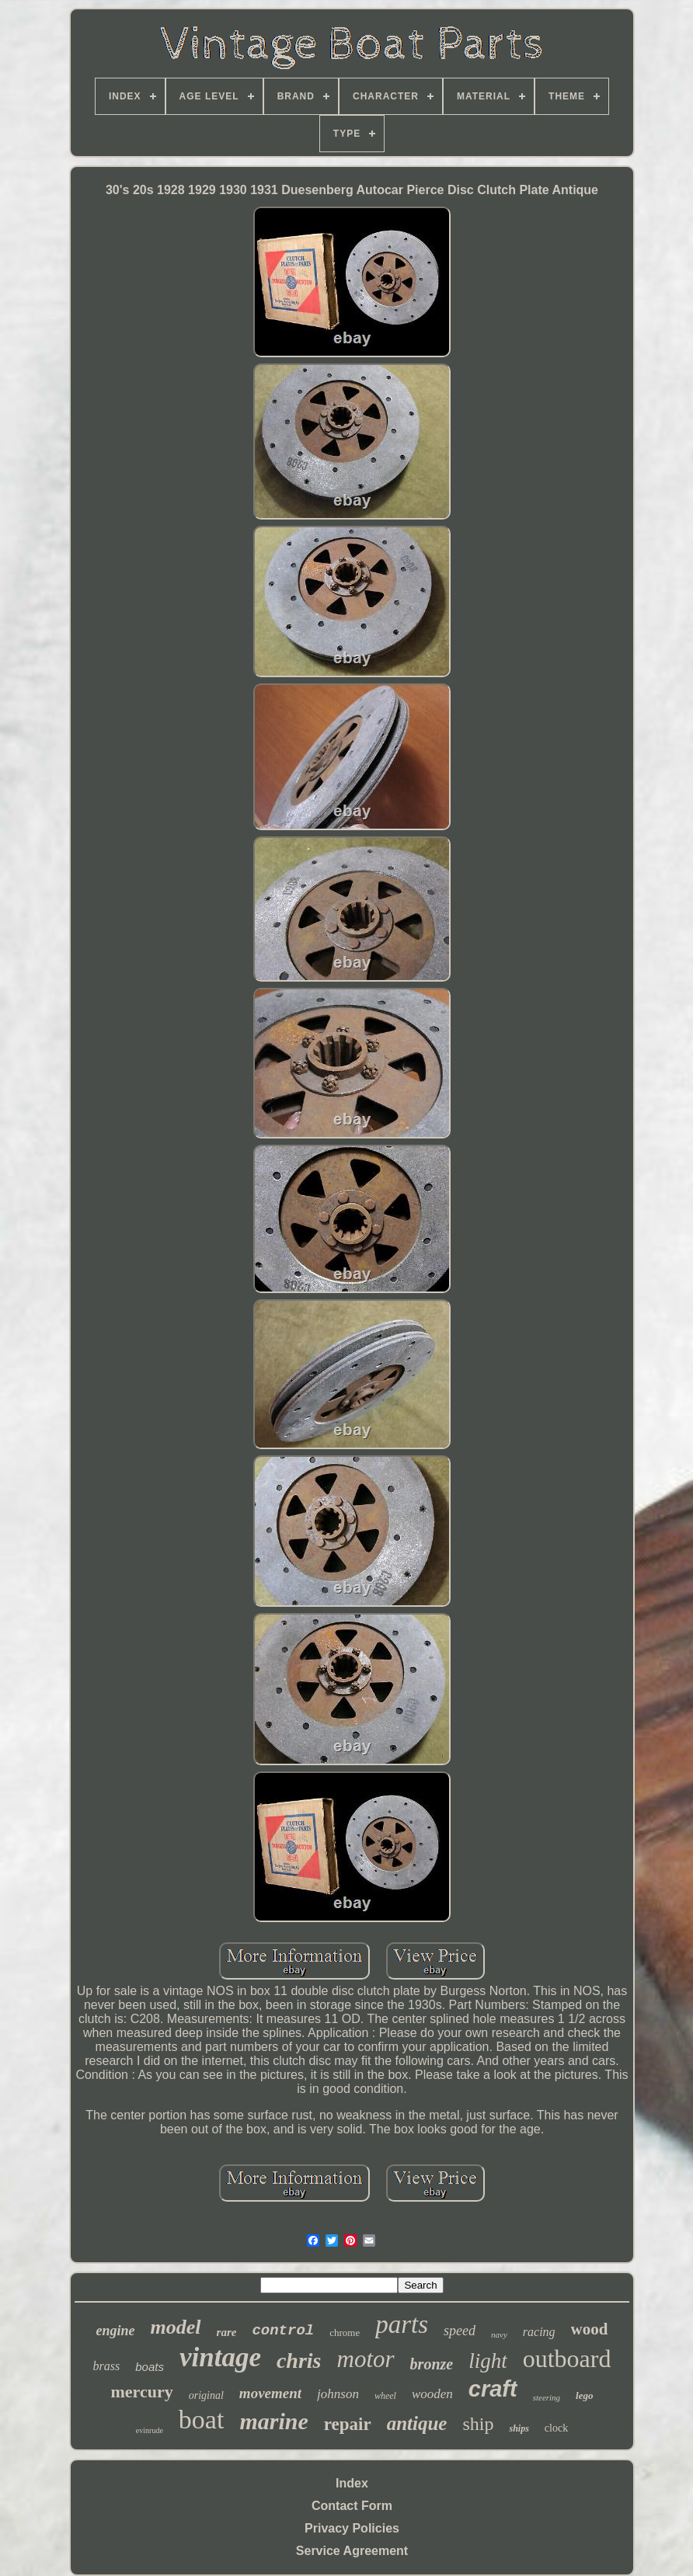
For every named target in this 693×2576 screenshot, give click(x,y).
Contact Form (352, 2505)
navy (499, 2334)
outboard (567, 2359)
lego (584, 2395)
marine (273, 2421)
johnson (338, 2394)
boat (202, 2419)
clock (556, 2428)
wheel (385, 2395)
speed (459, 2330)
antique (417, 2423)
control (283, 2330)
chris (299, 2360)
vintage (220, 2357)
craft (492, 2388)
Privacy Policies (352, 2528)
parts (401, 2324)
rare (227, 2332)
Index (352, 2483)
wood (589, 2329)
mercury (142, 2391)
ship (477, 2424)
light (487, 2361)
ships (518, 2428)
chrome (344, 2332)
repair (347, 2424)
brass (106, 2366)
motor (366, 2359)
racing (539, 2331)
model (176, 2327)
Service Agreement (352, 2550)
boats (149, 2366)
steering (546, 2397)
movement (270, 2393)
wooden (432, 2394)
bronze (432, 2364)
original (206, 2395)
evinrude (149, 2430)
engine (115, 2330)
